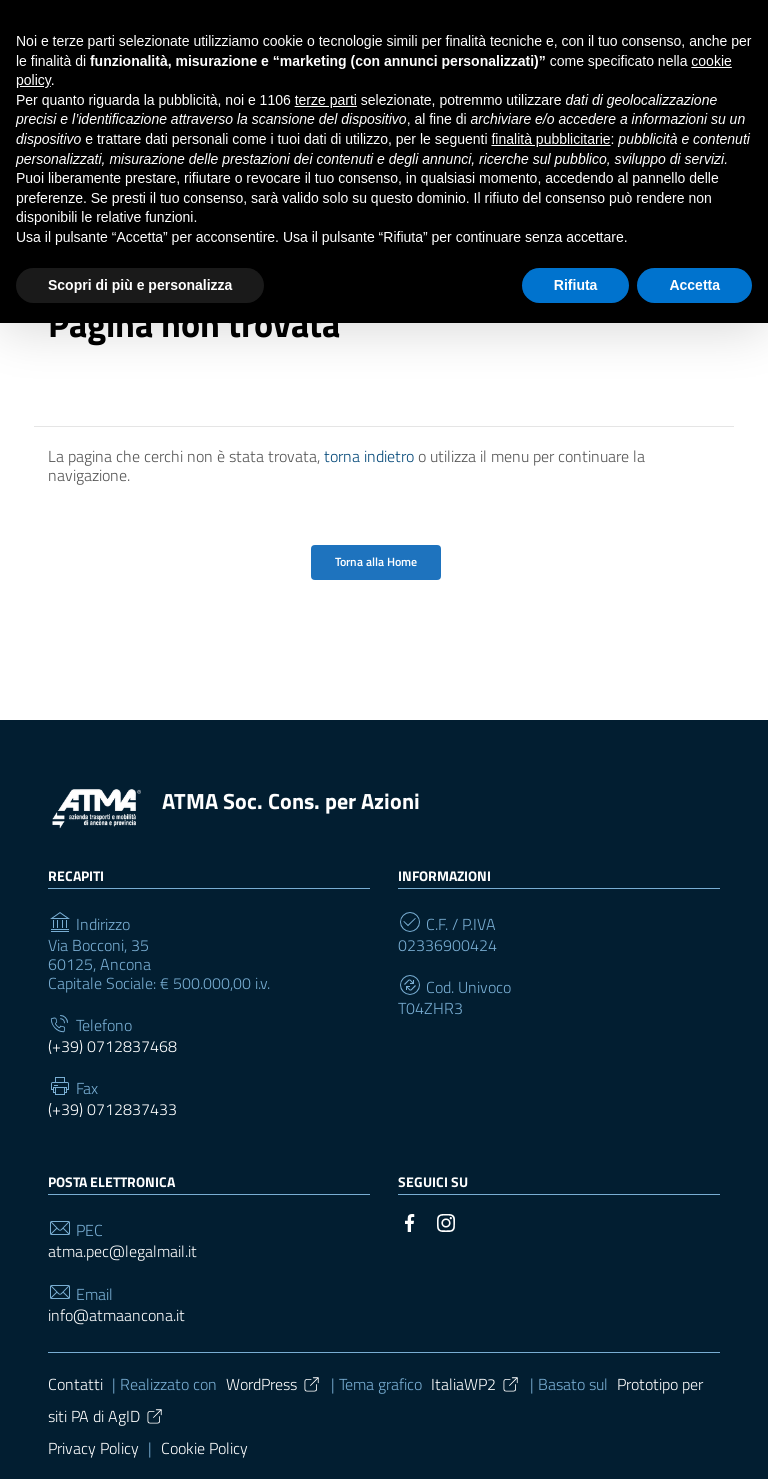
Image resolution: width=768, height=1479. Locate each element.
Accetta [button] (694, 285)
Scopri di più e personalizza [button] (140, 285)
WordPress (274, 1384)
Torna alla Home (376, 561)
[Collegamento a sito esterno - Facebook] (410, 1221)
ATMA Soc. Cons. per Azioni (291, 801)
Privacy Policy (93, 1448)
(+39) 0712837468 (112, 1046)
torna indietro (369, 456)
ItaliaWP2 (476, 1384)
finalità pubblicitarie (550, 139)
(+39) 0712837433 (112, 1109)
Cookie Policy (204, 1448)
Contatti (75, 1384)
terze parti (326, 100)
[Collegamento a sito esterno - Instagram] (446, 1221)
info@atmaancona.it (116, 1315)
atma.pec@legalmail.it (122, 1251)
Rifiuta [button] (576, 285)
